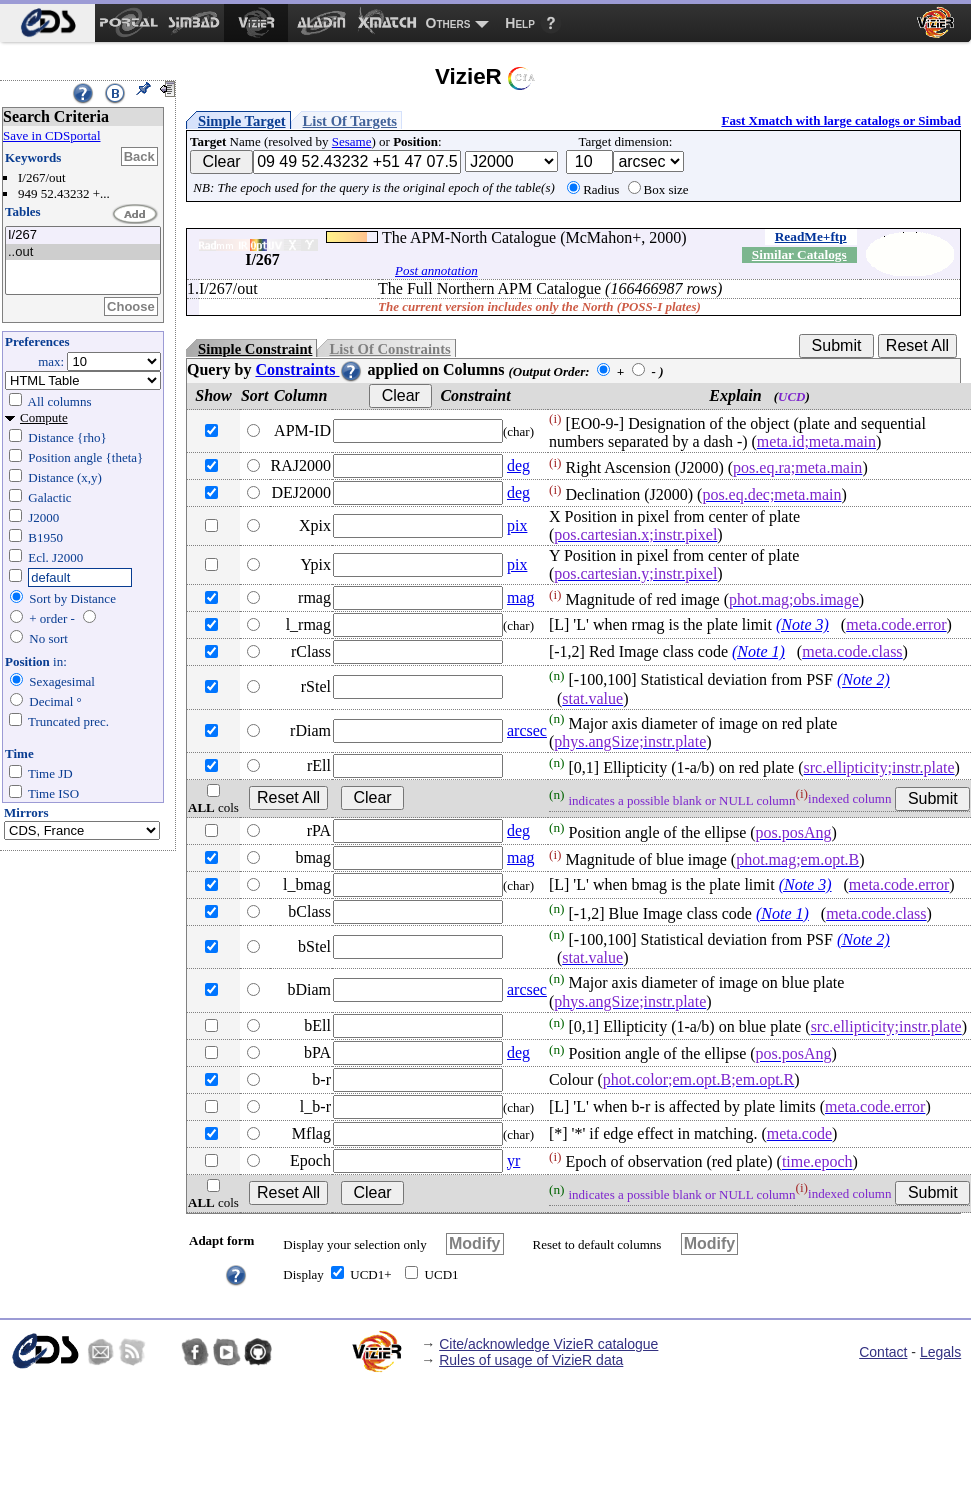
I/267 (83, 235)
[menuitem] (47, 23)
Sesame (352, 141)
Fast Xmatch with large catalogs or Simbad (841, 120)
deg (518, 465)
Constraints (309, 369)
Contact (883, 1352)
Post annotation (436, 270)
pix (517, 525)
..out (83, 252)
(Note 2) (863, 680)
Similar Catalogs (799, 254)
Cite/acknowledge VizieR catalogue (548, 1344)
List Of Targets (350, 121)
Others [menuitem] (448, 23)
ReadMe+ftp (811, 236)
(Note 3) (802, 624)
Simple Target (242, 121)
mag (521, 597)
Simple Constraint (255, 349)
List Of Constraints (389, 349)
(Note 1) (758, 651)
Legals (940, 1352)
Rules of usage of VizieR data (531, 1360)
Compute (44, 417)
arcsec (527, 730)
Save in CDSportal (52, 135)
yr (513, 1160)
